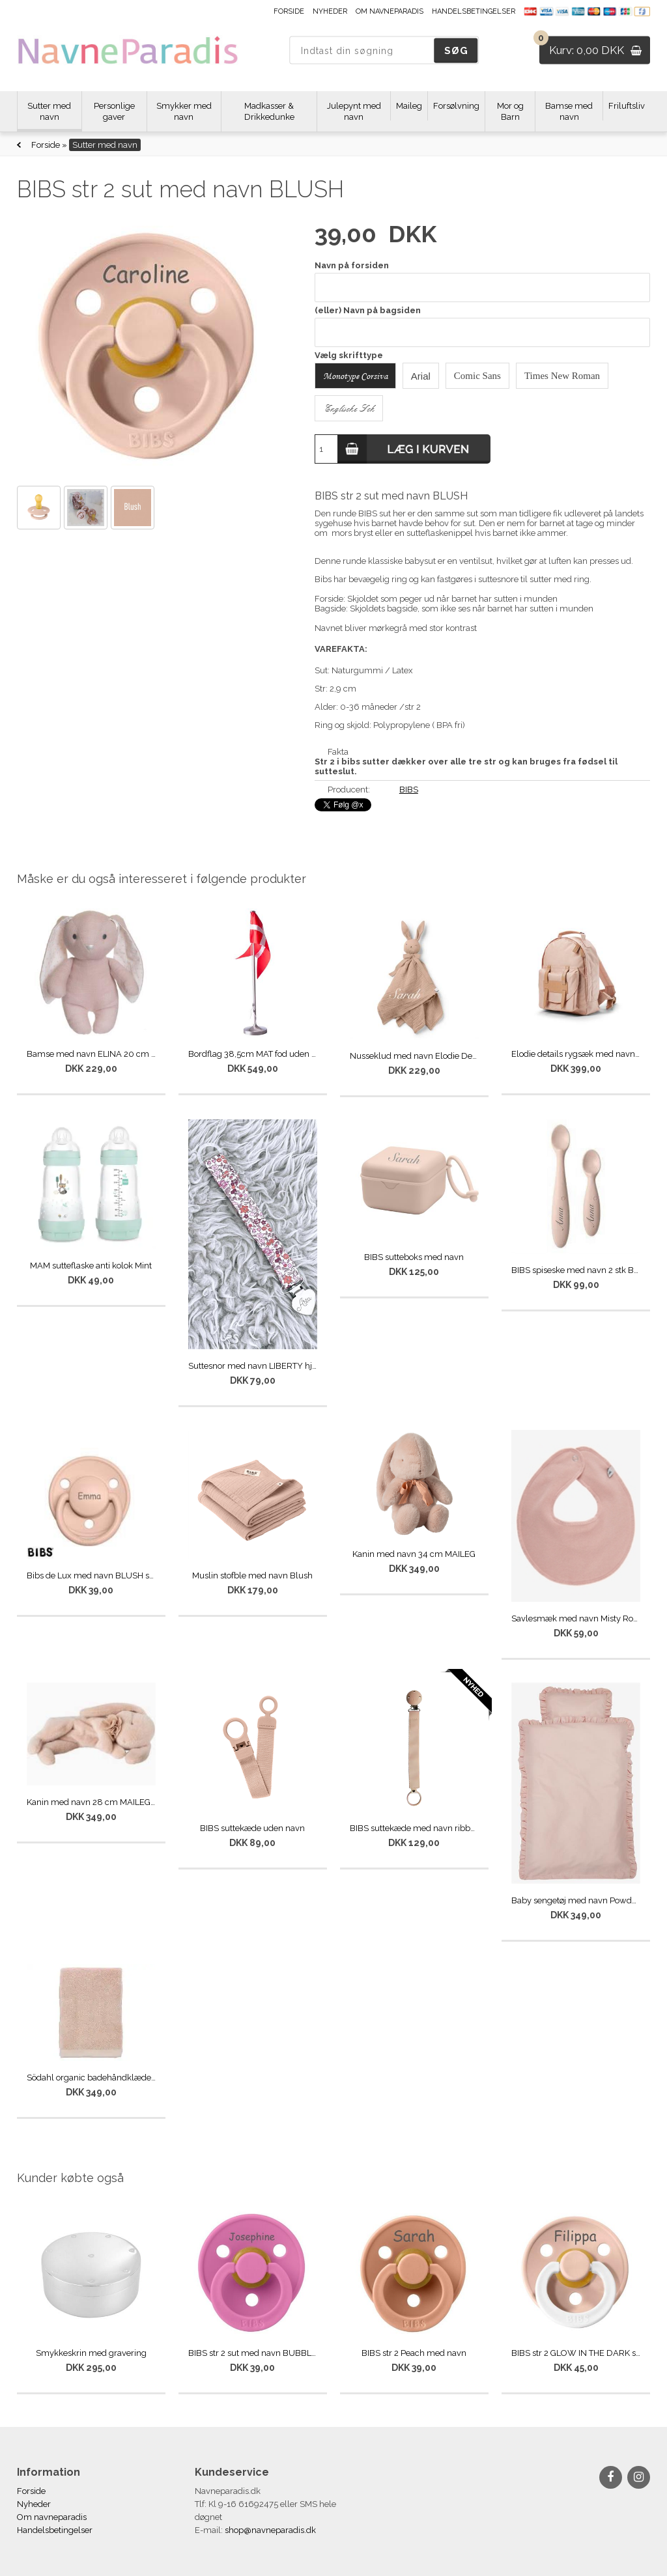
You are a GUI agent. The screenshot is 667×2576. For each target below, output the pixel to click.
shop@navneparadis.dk (270, 2530)
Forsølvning (456, 106)
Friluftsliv (626, 106)
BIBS (408, 789)
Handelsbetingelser (473, 11)
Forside (289, 11)
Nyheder (330, 11)
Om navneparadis (389, 11)
